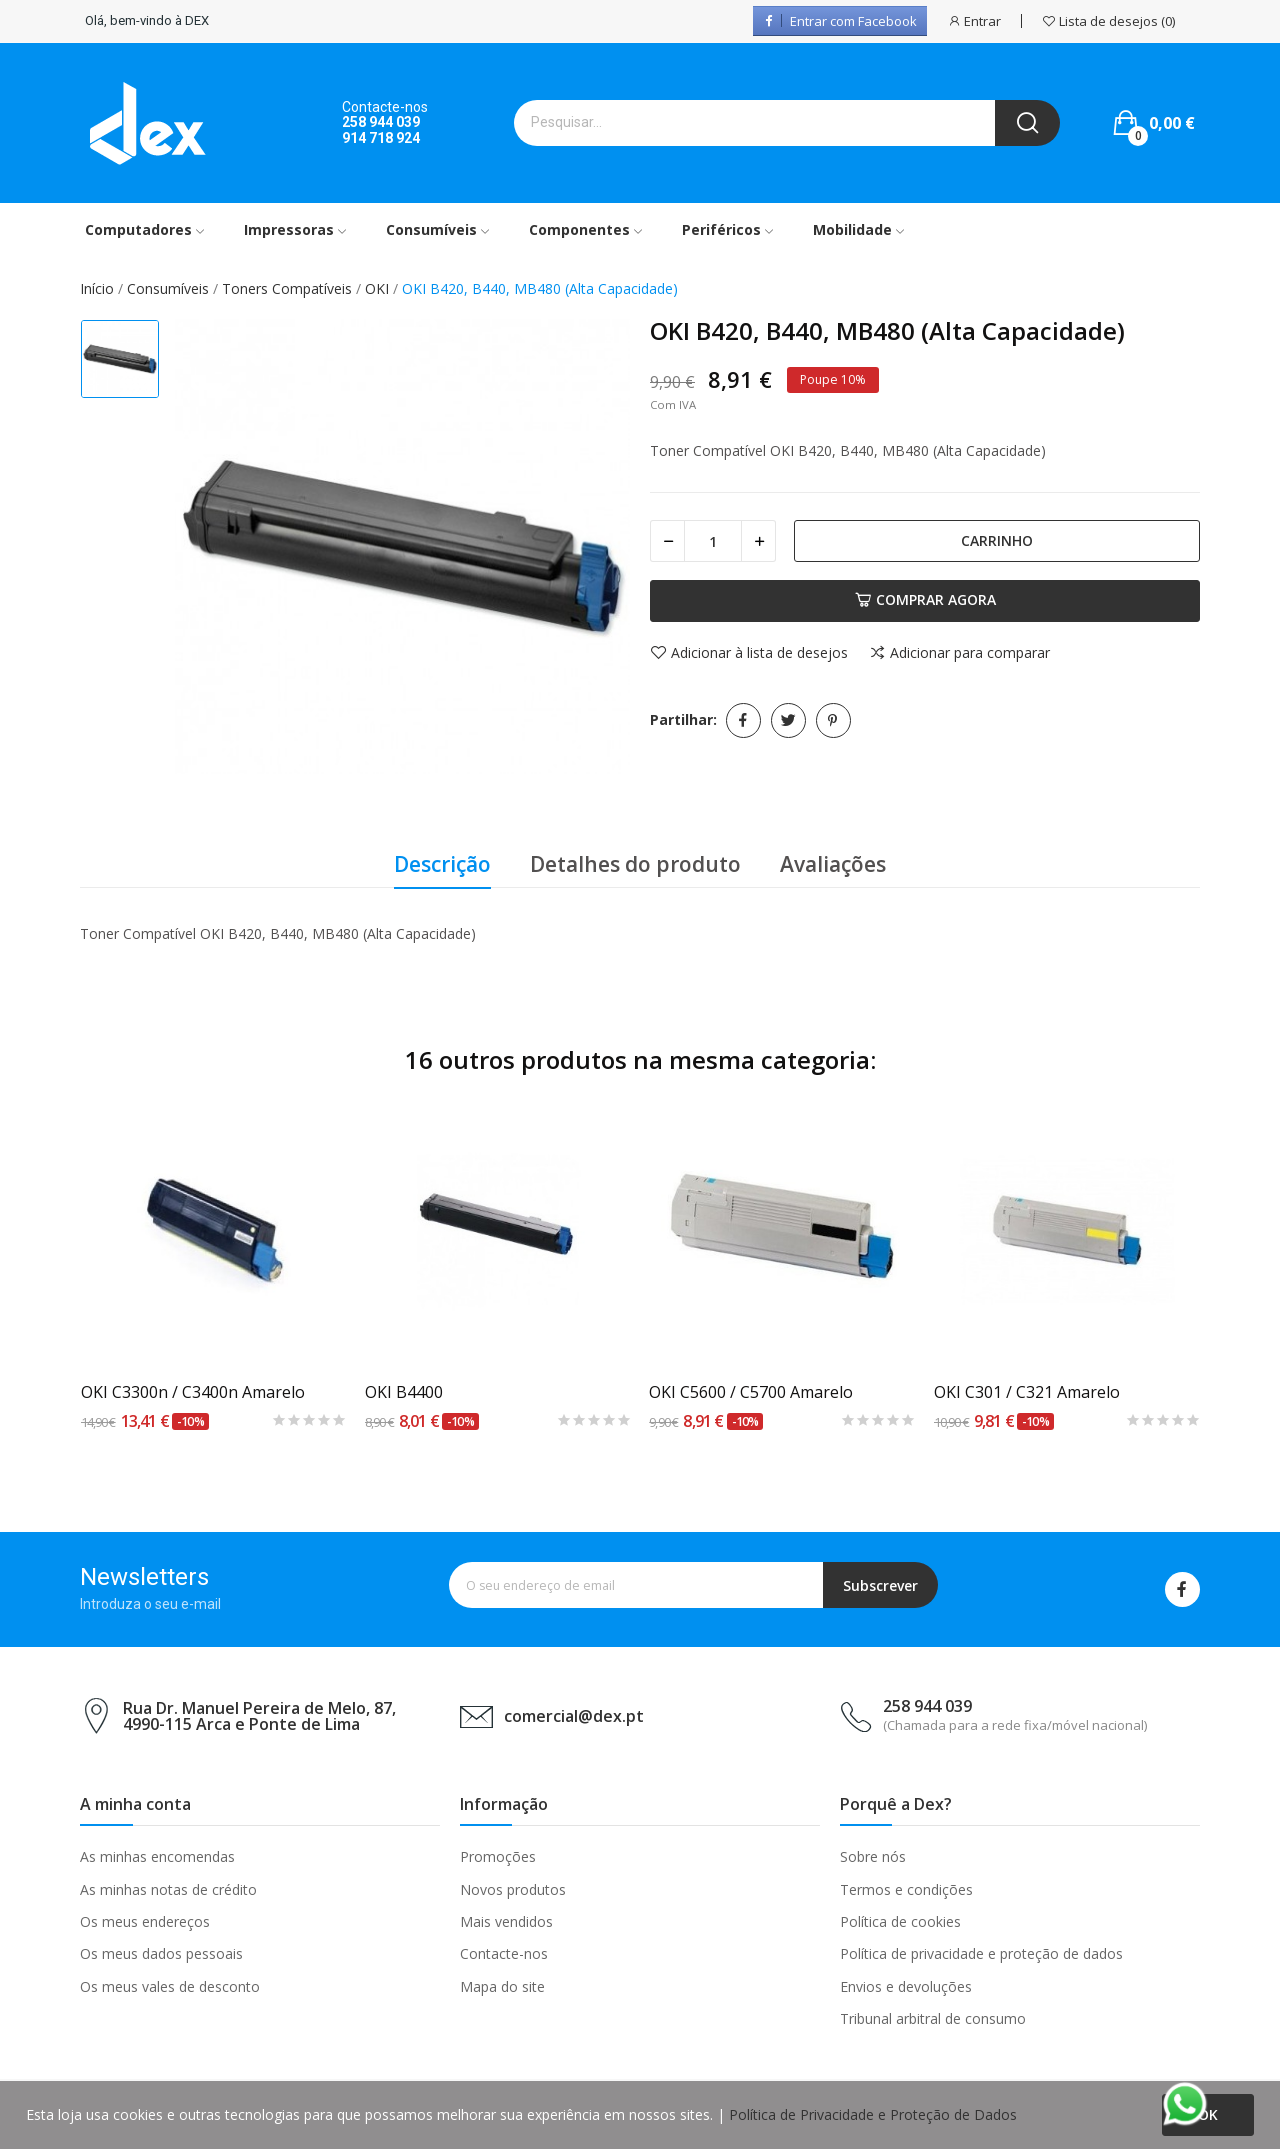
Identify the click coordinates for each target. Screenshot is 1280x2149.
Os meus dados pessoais (161, 1953)
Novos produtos (513, 1889)
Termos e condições (906, 1889)
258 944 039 (381, 122)
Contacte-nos (504, 1953)
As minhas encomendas (157, 1856)
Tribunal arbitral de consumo (933, 2018)
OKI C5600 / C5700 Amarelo (751, 1392)
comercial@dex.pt (574, 1716)
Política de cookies (900, 1921)
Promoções (498, 1856)
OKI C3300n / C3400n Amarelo (193, 1392)
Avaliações (833, 864)
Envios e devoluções (906, 1986)
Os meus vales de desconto (170, 1986)
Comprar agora (925, 599)
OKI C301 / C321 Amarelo (1027, 1392)
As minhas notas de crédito (168, 1889)
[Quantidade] (713, 541)
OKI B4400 (404, 1392)
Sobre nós (873, 1856)
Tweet (788, 720)
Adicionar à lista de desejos (749, 653)
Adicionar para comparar (959, 653)
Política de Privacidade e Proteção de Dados (873, 2114)
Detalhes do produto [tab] (635, 864)
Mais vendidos (506, 1921)
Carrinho (997, 540)
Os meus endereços (145, 1921)
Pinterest (833, 720)
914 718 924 (381, 138)
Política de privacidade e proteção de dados (981, 1953)
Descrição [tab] (442, 864)
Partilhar (743, 720)
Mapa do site (502, 1986)
